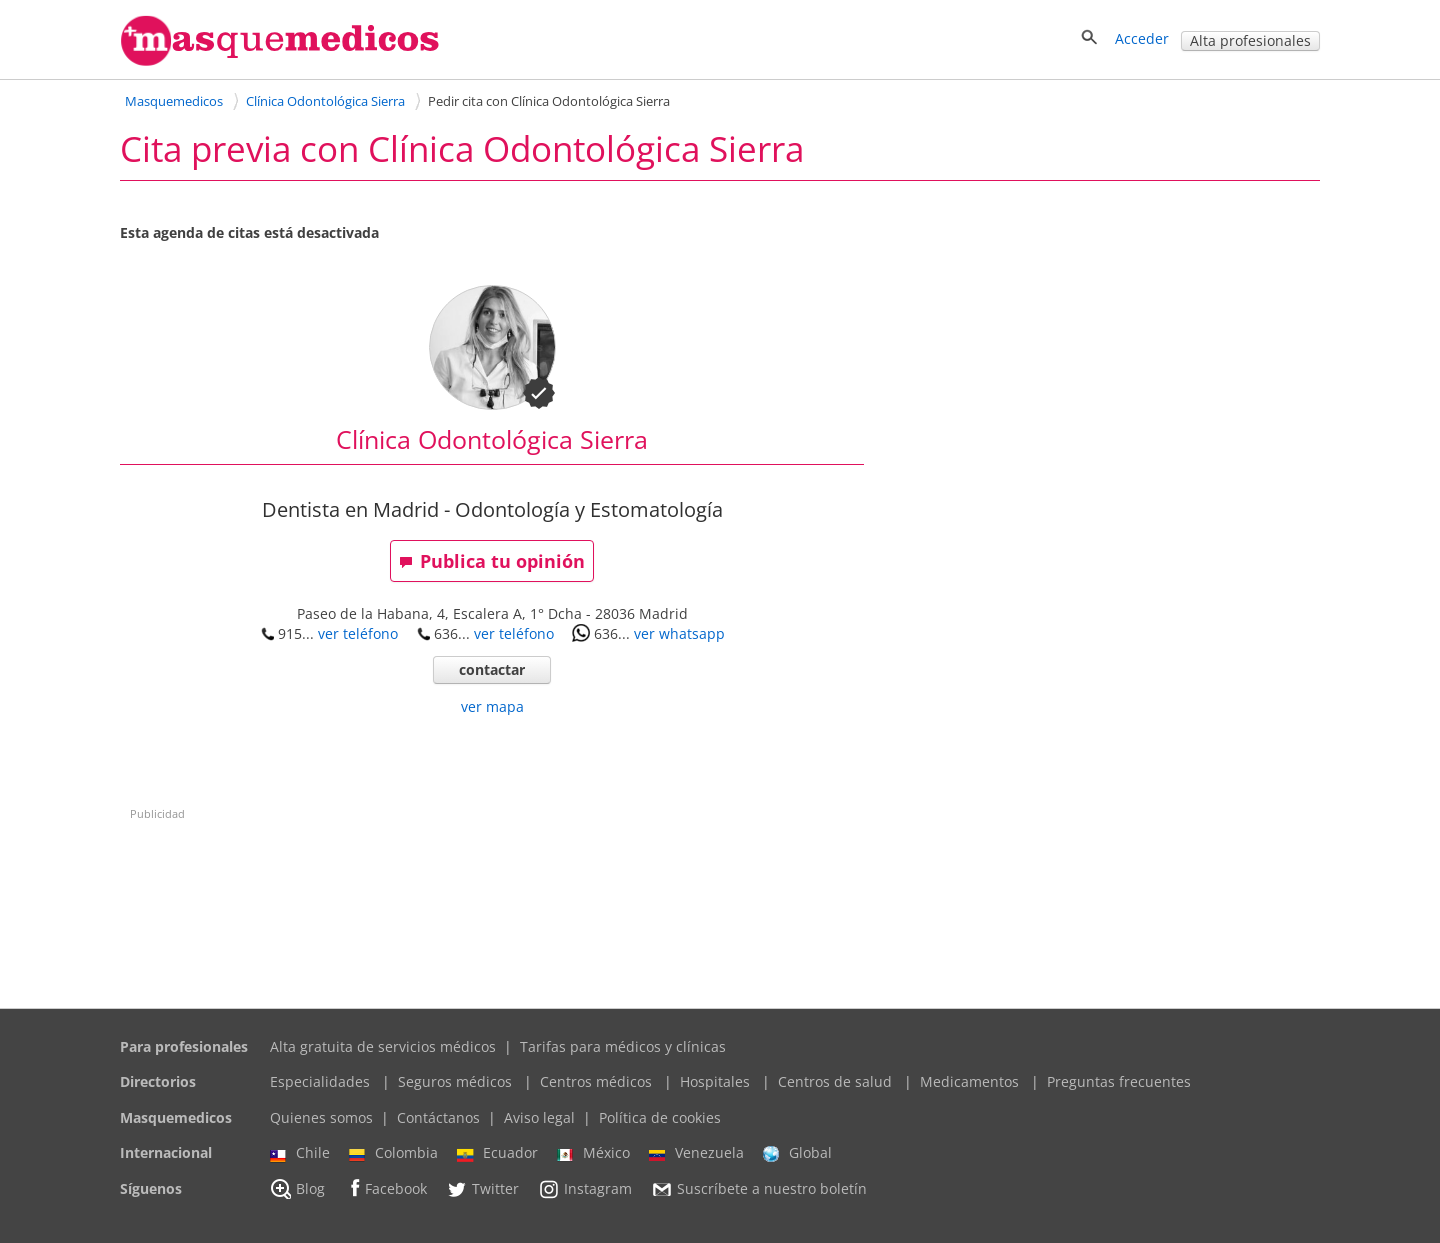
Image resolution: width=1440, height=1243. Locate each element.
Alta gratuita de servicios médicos (383, 1046)
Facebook (385, 1188)
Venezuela (696, 1153)
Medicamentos (969, 1081)
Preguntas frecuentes (1119, 1081)
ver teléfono (358, 633)
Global (797, 1153)
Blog (297, 1189)
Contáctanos (438, 1117)
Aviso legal (539, 1117)
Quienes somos (321, 1117)
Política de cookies (660, 1117)
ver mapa (492, 706)
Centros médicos (596, 1081)
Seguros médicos (455, 1081)
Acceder (1142, 38)
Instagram (585, 1189)
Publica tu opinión (492, 561)
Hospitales (715, 1081)
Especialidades (320, 1081)
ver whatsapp (679, 633)
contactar (492, 669)
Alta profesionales (1250, 40)
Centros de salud (835, 1081)
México (593, 1153)
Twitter (482, 1189)
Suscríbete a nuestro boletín (759, 1189)
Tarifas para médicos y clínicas (623, 1046)
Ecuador (497, 1153)
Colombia (393, 1153)
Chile (300, 1153)
